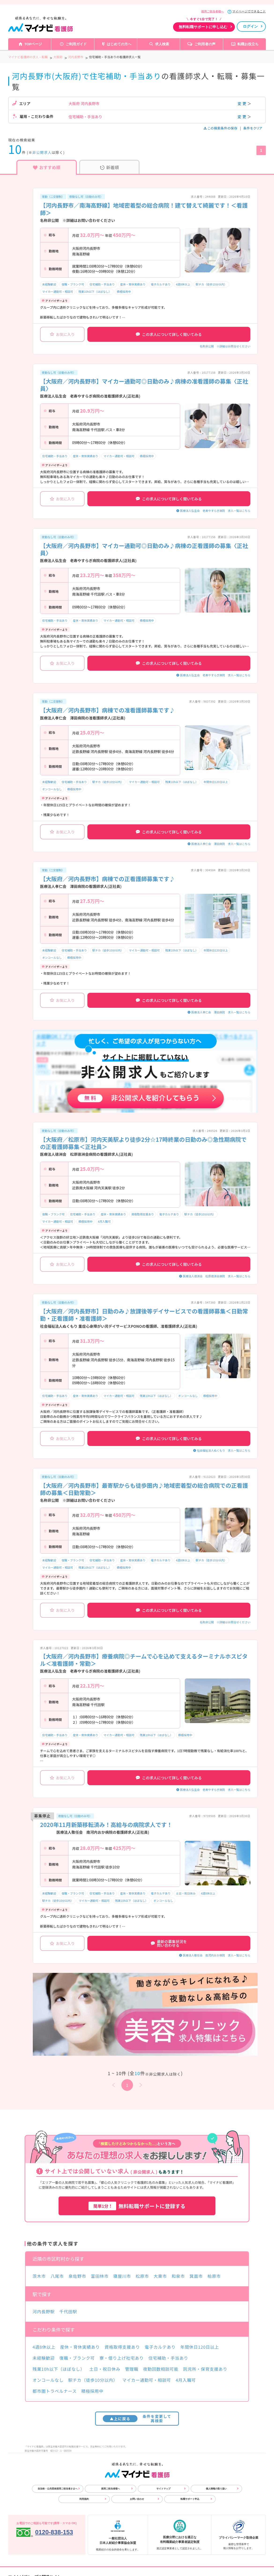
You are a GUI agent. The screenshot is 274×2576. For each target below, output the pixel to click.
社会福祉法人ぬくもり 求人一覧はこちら (223, 1450)
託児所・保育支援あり (205, 2369)
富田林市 (100, 2276)
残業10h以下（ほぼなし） (94, 291)
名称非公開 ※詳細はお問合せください (225, 346)
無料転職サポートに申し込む (203, 27)
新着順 (109, 167)
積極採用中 (124, 291)
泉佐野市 (77, 2276)
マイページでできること (249, 11)
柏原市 (214, 2276)
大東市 (160, 2276)
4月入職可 (104, 1221)
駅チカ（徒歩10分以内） (211, 284)
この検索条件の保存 (221, 128)
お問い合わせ (137, 2499)
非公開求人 (42, 152)
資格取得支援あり (142, 1214)
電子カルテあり (160, 284)
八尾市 (57, 2276)
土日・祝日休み (186, 1893)
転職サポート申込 (190, 2499)
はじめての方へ (119, 44)
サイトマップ (163, 2488)
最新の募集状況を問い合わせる (169, 1943)
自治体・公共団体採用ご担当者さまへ (58, 2488)
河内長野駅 (44, 2311)
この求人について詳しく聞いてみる (169, 334)
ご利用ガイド (76, 44)
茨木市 (39, 2276)
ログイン (250, 26)
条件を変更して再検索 (137, 2418)
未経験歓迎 (49, 284)
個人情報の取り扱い (216, 2488)
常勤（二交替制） (53, 196)
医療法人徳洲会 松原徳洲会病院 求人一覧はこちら (216, 1276)
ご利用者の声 (204, 44)
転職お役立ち (248, 44)
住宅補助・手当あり (102, 284)
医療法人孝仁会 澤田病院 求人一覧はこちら (220, 844)
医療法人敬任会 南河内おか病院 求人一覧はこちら (216, 1955)
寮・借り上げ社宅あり (122, 2358)
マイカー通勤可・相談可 (57, 291)
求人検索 (162, 44)
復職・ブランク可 (73, 284)
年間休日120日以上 (216, 782)
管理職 (131, 2369)
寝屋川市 (122, 2276)
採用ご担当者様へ (212, 11)
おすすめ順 (46, 167)
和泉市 (178, 2276)
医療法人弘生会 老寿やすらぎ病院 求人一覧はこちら (215, 511)
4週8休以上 (183, 284)
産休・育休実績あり (132, 284)
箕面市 (196, 2276)
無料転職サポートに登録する (137, 2206)
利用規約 (84, 2499)
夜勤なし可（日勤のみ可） (86, 196)
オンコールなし (52, 789)
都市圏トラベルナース (55, 2391)
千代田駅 (68, 2311)
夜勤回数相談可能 (160, 2369)
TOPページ (33, 44)
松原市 (142, 2276)
